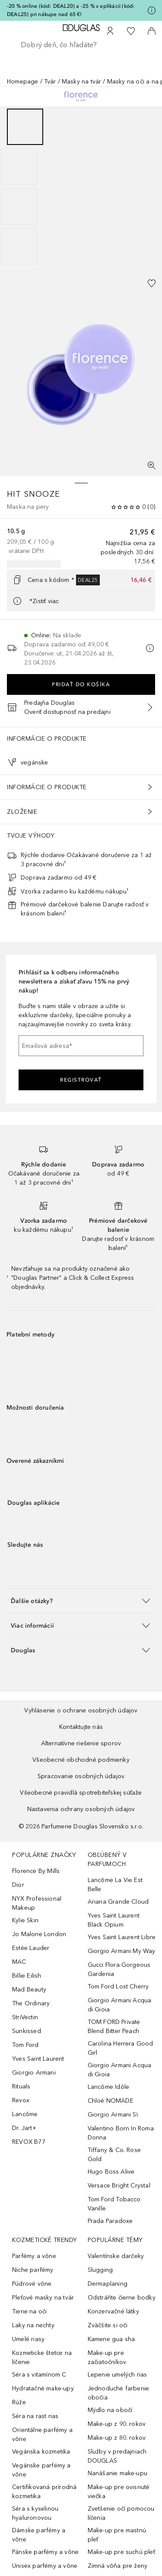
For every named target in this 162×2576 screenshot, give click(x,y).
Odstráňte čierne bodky (122, 2297)
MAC (19, 1962)
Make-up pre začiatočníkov (107, 2357)
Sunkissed (26, 2031)
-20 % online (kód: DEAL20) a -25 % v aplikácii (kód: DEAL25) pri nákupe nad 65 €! (71, 10)
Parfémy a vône (34, 2256)
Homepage (22, 81)
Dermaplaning (107, 2283)
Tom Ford (25, 2045)
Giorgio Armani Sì (113, 2114)
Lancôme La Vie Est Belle (115, 1884)
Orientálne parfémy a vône (42, 2434)
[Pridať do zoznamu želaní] (151, 283)
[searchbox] (81, 45)
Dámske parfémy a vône (38, 2535)
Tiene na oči (29, 2311)
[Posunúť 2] (19, 166)
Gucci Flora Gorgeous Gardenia (119, 1969)
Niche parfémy (33, 2270)
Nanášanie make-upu (118, 2473)
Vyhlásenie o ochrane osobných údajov (80, 1710)
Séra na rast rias (35, 2416)
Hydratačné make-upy (43, 2388)
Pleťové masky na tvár (43, 2297)
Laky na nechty (33, 2325)
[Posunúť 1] (25, 127)
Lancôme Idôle (109, 2087)
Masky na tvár (82, 81)
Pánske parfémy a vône (45, 2552)
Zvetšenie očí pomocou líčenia (121, 2513)
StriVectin (25, 2017)
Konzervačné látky (113, 2311)
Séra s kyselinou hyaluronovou (35, 2513)
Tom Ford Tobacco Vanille (114, 2204)
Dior (18, 1885)
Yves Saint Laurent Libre (122, 1937)
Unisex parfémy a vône (44, 2566)
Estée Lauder (30, 1948)
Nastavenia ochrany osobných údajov (81, 1809)
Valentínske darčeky (116, 2256)
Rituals (21, 2086)
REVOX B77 (28, 2142)
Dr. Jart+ (24, 2128)
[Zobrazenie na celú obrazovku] (151, 465)
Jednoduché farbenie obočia (118, 2393)
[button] (81, 1600)
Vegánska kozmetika (41, 2451)
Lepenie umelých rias (117, 2374)
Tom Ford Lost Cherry (118, 1986)
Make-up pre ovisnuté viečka (119, 2491)
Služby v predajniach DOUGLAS (117, 2456)
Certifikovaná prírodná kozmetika (44, 2491)
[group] (81, 186)
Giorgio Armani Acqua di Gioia (120, 2005)
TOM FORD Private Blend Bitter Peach (114, 2026)
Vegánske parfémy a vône (41, 2470)
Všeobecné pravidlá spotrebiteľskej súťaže (81, 1792)
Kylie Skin (25, 1920)
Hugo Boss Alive (111, 2171)
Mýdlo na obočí (110, 2410)
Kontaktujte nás (81, 1727)
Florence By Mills (36, 1871)
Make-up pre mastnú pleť (117, 2535)
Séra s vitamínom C (39, 2374)
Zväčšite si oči (108, 2325)
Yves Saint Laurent (38, 2058)
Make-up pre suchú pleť (121, 2552)
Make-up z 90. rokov (117, 2424)
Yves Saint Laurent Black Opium (114, 1920)
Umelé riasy (28, 2339)
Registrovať (81, 1080)
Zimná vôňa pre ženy (118, 2566)
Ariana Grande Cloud (118, 1901)
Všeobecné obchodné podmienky (81, 1759)
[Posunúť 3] (19, 206)
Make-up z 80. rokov (117, 2437)
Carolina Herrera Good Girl (120, 2048)
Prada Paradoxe (110, 2221)
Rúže (19, 2402)
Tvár (50, 81)
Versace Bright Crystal (119, 2185)
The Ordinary (31, 2003)
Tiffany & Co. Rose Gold (114, 2154)
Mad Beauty (29, 1989)
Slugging (100, 2270)
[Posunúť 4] (19, 246)
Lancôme (25, 2114)
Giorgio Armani (34, 2072)
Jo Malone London (39, 1934)
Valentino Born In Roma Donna (121, 2133)
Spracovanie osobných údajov (81, 1776)
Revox (20, 2100)
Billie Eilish (26, 1975)
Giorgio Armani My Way (122, 1951)
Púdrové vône (31, 2283)
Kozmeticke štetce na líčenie (42, 2357)
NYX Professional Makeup (36, 1903)
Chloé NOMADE (110, 2100)
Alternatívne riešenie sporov (81, 1743)
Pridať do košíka (81, 684)
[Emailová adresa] (81, 1045)
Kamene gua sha (111, 2339)
